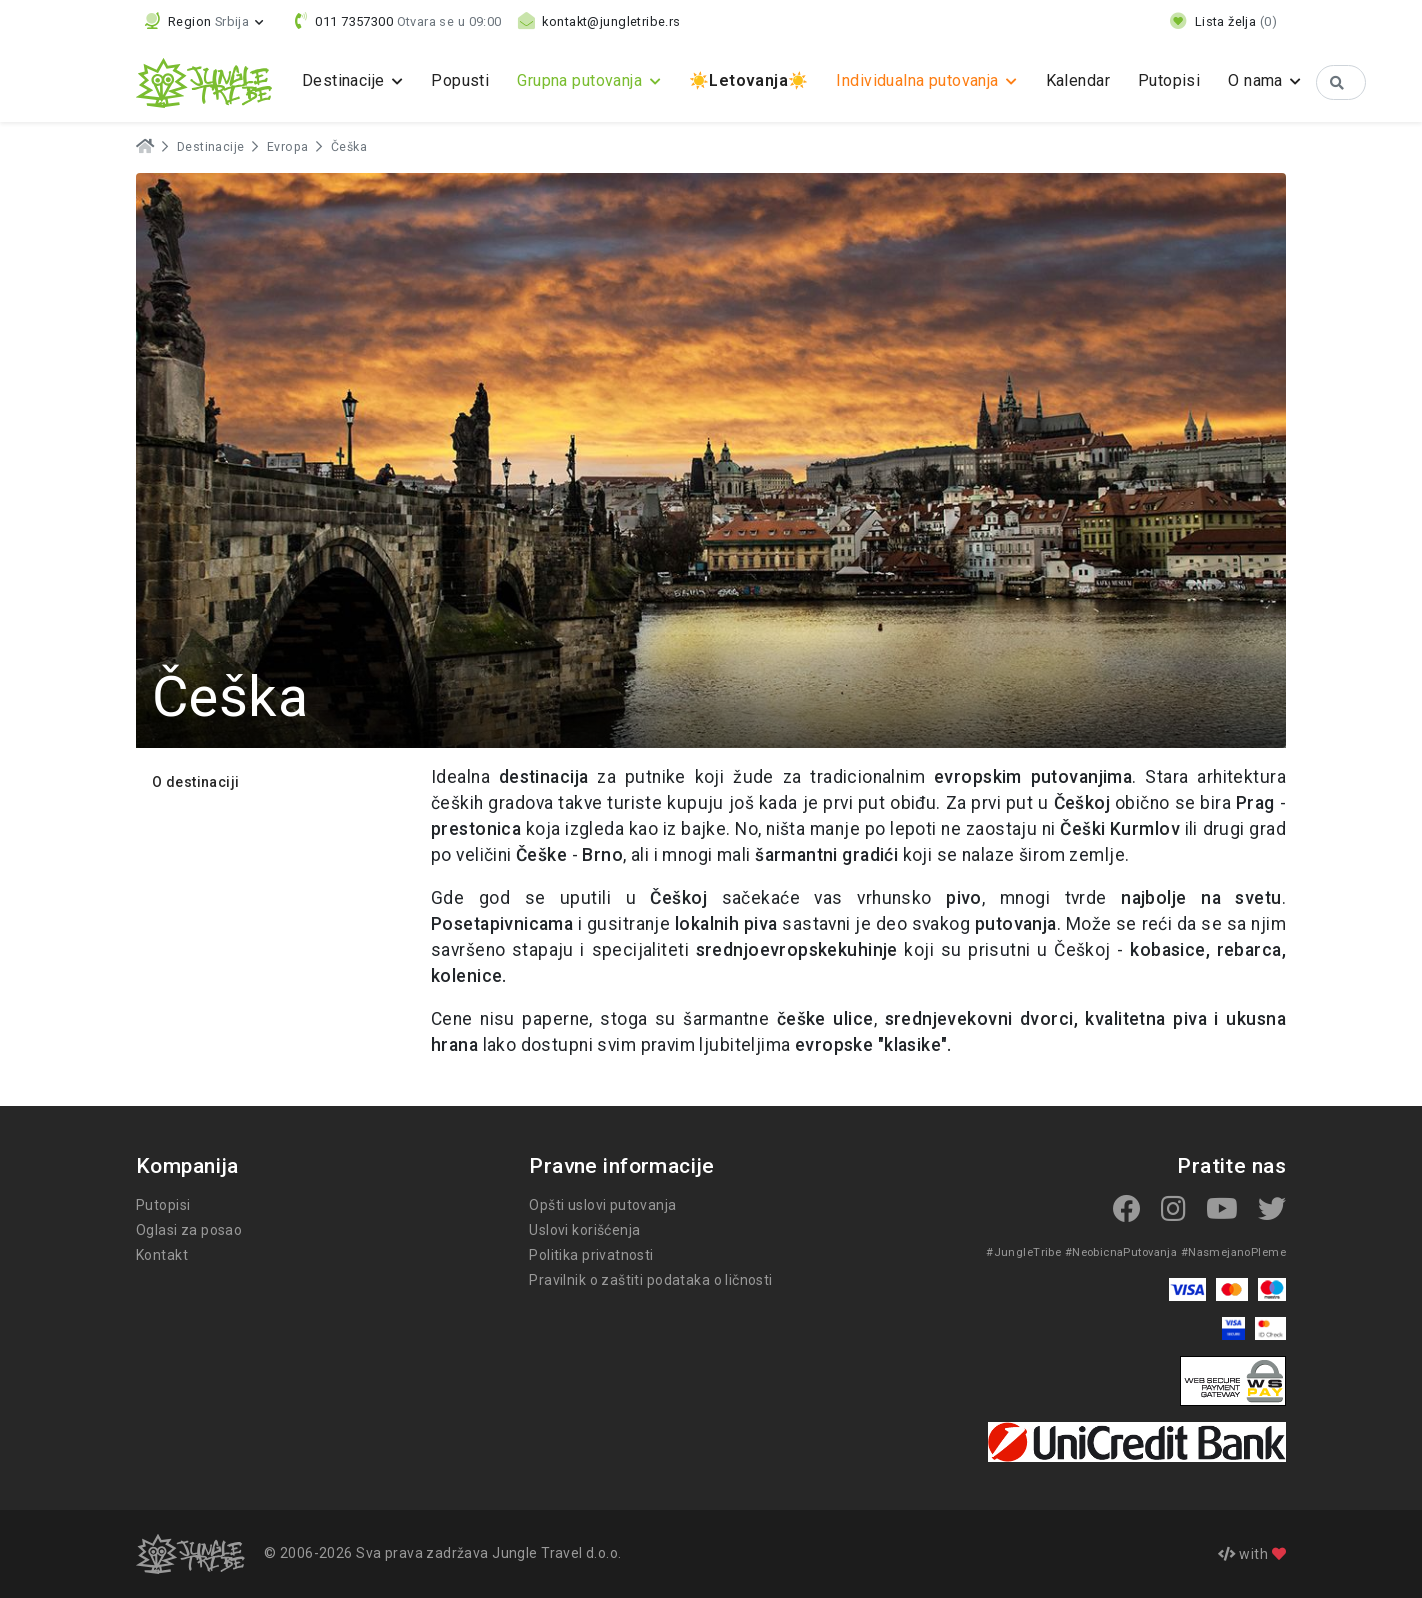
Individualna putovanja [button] (919, 80)
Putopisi (1169, 80)
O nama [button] (1257, 80)
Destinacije (211, 147)
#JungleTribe (1023, 1252)
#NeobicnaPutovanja (1121, 1252)
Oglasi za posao (189, 1230)
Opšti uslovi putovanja (602, 1205)
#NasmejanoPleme (1233, 1252)
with (1252, 1554)
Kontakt (162, 1255)
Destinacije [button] (345, 80)
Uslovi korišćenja (584, 1230)
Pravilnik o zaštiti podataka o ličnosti (650, 1280)
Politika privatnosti (591, 1255)
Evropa (288, 147)
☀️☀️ (748, 80)
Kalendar (1078, 80)
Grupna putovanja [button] (581, 80)
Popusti (460, 80)
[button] (204, 21)
